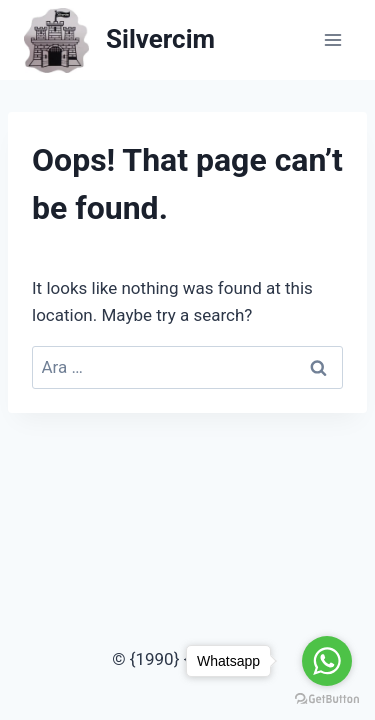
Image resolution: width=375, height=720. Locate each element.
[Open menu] (332, 39)
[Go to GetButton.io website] (327, 699)
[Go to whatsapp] (327, 661)
